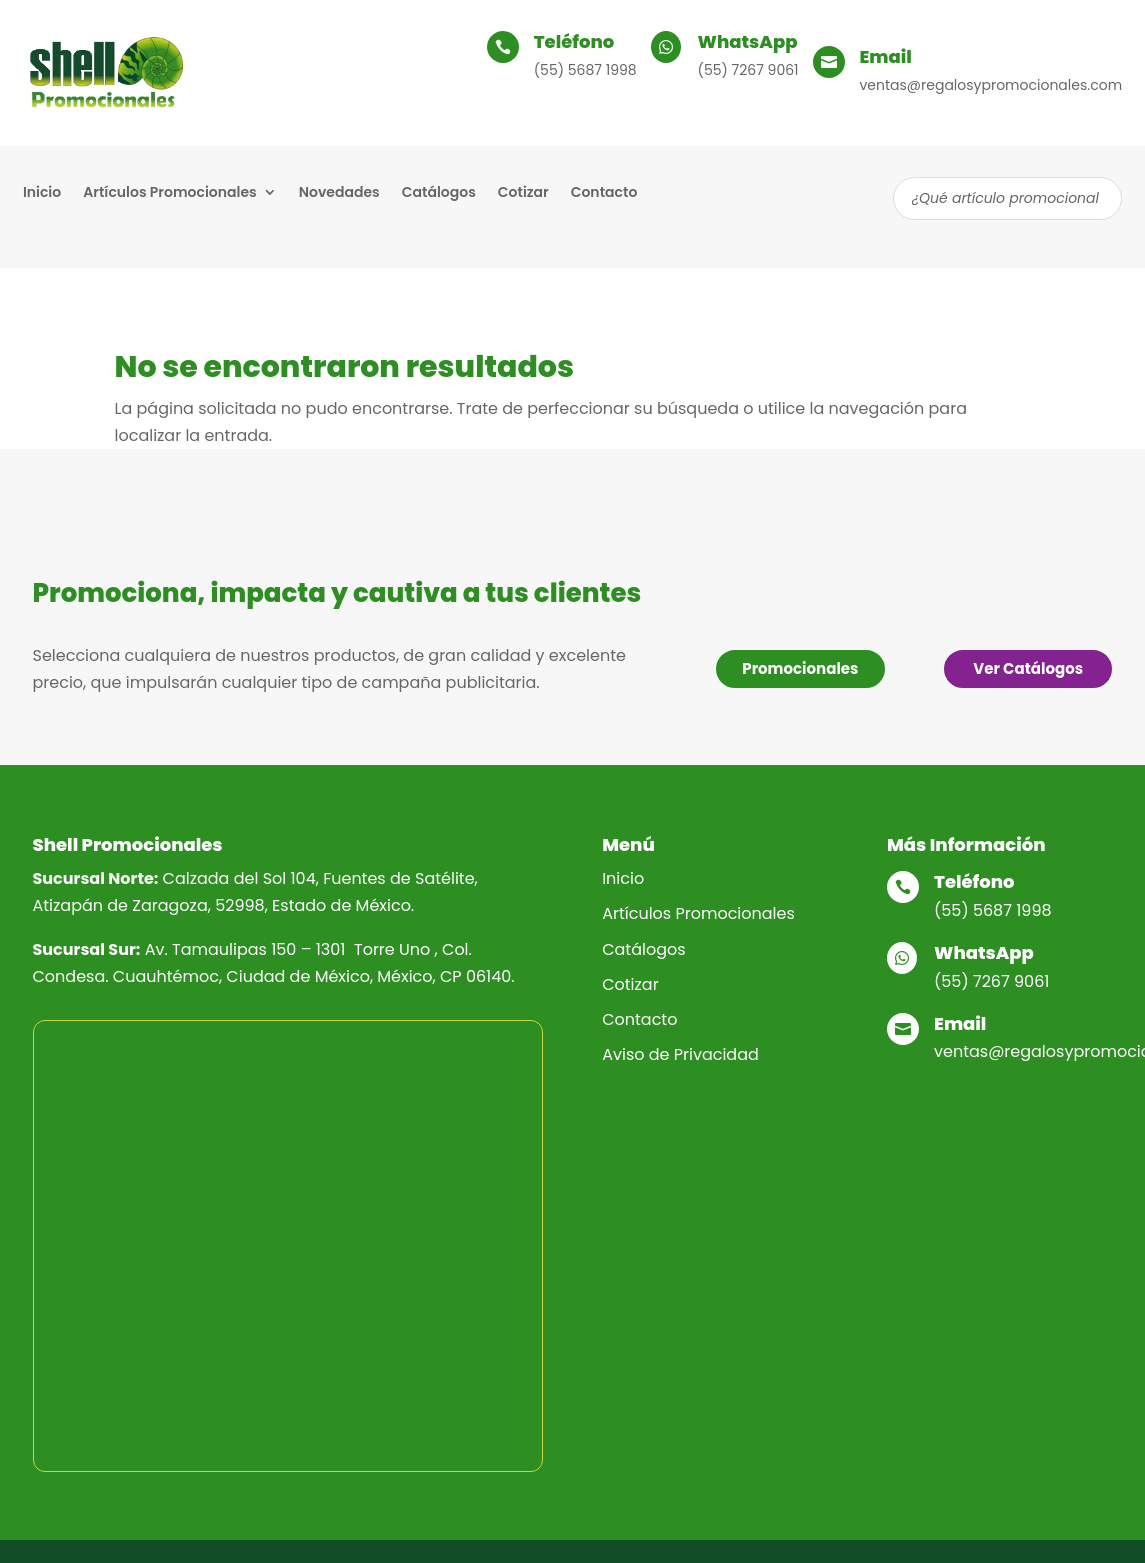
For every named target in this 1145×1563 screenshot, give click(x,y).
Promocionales (800, 668)
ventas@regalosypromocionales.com (991, 85)
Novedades (339, 193)
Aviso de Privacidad (680, 1054)
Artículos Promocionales (170, 193)
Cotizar (523, 193)
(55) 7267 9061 (748, 70)
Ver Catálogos (1028, 668)
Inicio (42, 193)
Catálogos (439, 193)
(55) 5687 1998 (585, 70)
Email (886, 56)
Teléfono (574, 41)
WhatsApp (748, 41)
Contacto (604, 193)
